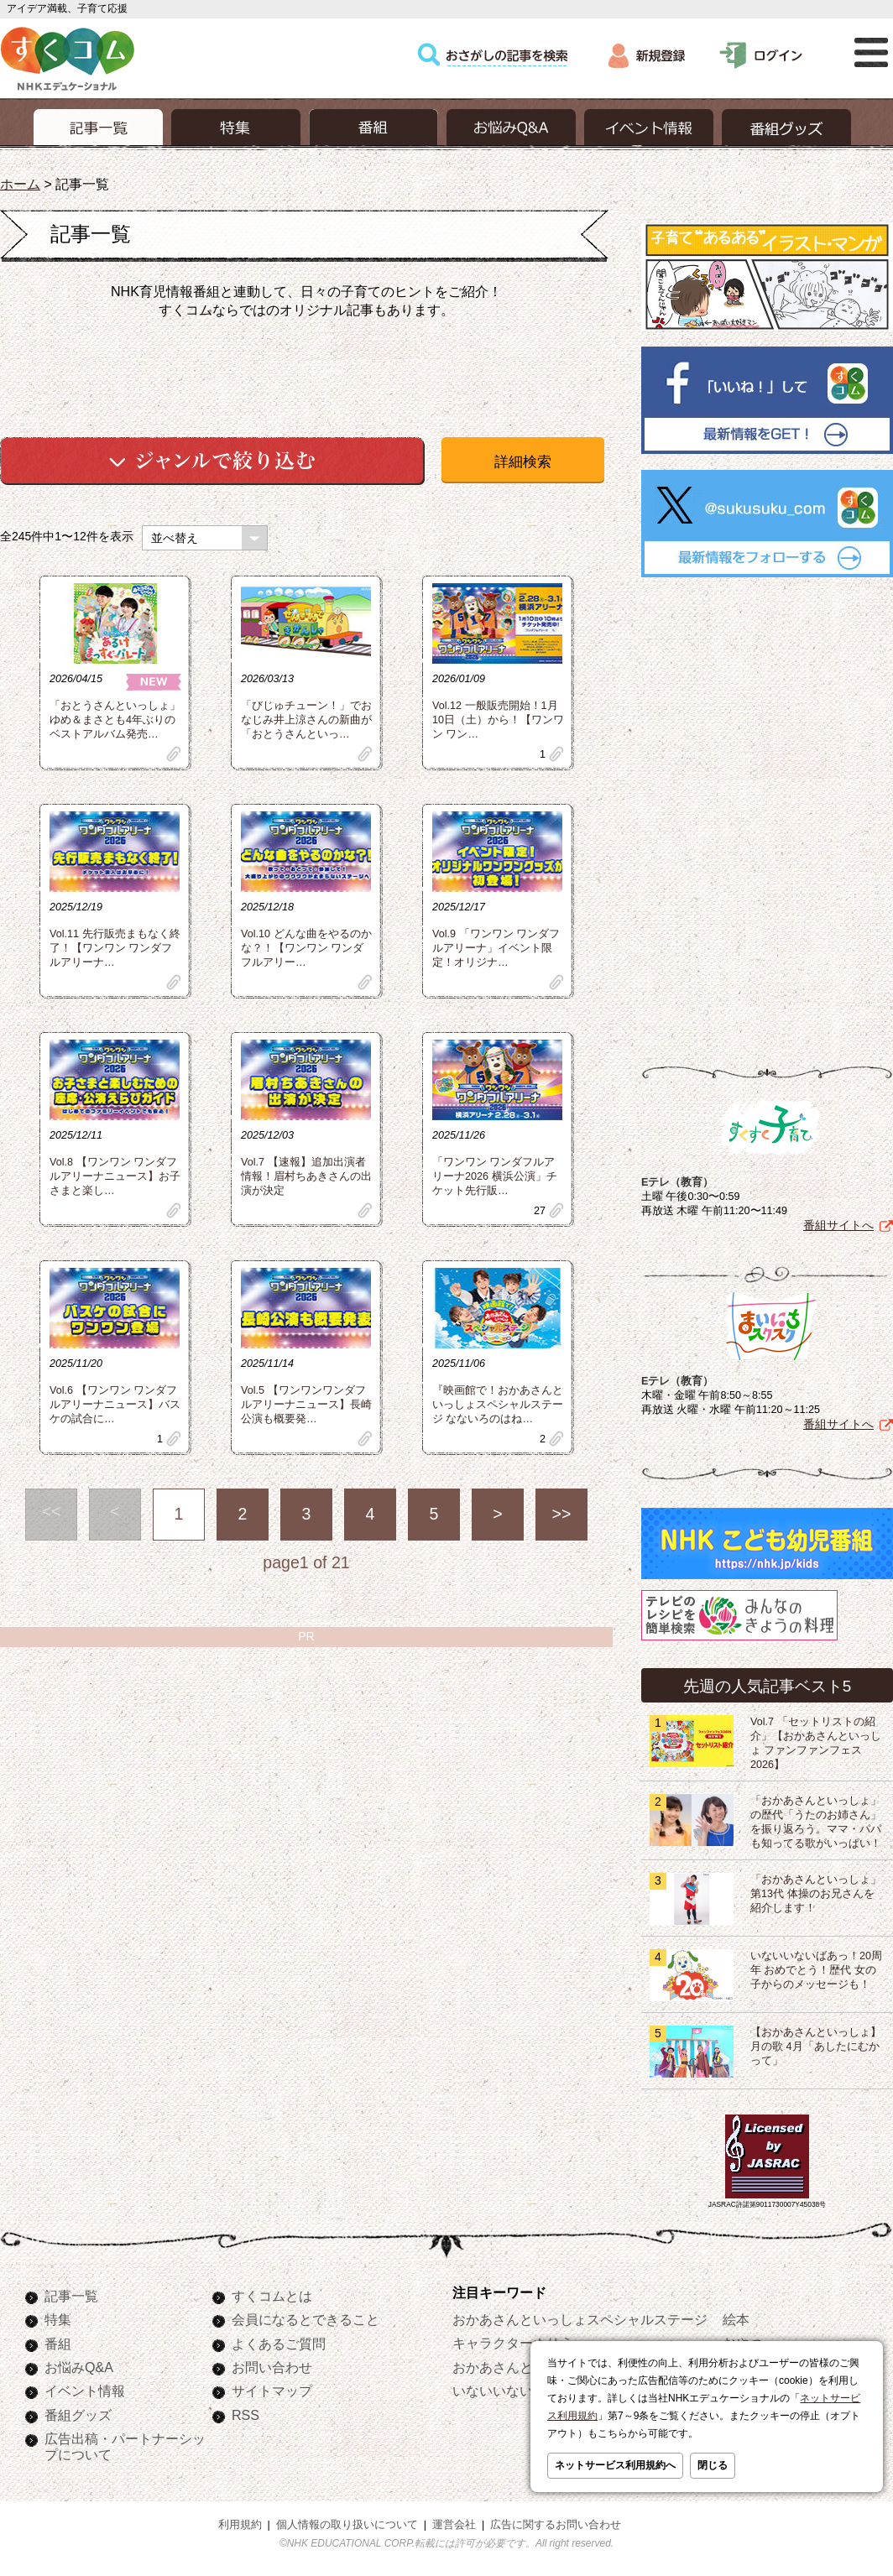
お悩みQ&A (78, 2367)
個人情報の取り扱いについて (347, 2525)
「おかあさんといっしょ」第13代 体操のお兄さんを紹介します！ (815, 1894)
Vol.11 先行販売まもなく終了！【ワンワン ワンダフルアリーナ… (115, 948)
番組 (57, 2343)
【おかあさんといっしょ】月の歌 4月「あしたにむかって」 (815, 2046)
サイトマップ (272, 2390)
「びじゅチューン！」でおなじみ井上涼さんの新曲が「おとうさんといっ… (306, 720)
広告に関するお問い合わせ (555, 2525)
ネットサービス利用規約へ (615, 2465)
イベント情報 (84, 2390)
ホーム (20, 183)
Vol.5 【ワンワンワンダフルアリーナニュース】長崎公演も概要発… (306, 1404)
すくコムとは (272, 2295)
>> (562, 1513)
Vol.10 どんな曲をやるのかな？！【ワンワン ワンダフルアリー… (306, 948)
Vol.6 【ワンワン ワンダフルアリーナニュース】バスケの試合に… (115, 1404)
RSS (245, 2414)
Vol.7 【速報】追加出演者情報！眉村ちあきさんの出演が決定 (306, 1176)
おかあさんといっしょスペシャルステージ (580, 2319)
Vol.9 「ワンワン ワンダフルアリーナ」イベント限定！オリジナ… (496, 948)
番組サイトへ (838, 1225)
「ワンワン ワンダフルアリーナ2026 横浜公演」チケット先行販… (494, 1176)
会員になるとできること (305, 2319)
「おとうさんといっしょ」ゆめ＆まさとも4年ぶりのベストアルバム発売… (115, 720)
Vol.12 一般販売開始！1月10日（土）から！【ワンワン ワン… (498, 720)
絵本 (736, 2319)
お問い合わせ (272, 2367)
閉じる (712, 2465)
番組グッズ (78, 2414)
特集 (57, 2319)
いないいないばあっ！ (519, 2390)
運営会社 (454, 2525)
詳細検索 (522, 462)
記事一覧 (71, 2295)
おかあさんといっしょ (519, 2367)
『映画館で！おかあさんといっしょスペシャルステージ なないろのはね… (497, 1404)
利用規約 (240, 2525)
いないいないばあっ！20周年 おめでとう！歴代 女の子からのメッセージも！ (816, 1970)
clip (173, 754)
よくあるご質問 (279, 2343)
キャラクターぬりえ (512, 2342)
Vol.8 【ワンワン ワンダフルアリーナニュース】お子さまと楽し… (115, 1176)
